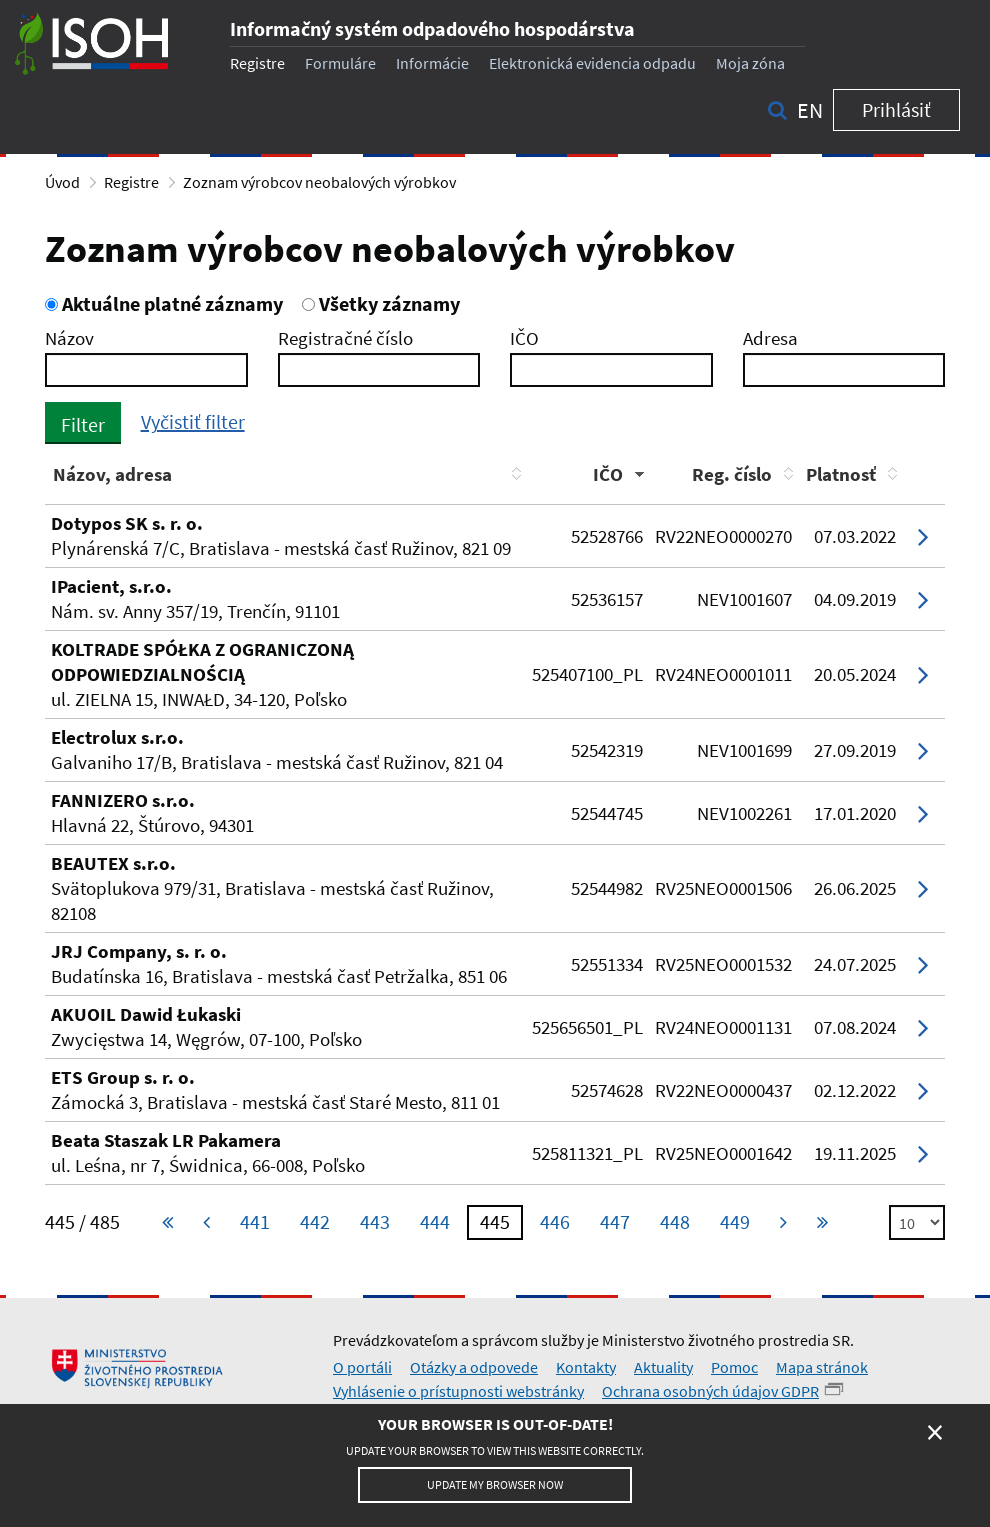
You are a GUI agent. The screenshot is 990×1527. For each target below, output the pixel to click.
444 (435, 1221)
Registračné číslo (345, 338)
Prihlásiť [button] (896, 109)
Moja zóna (750, 63)
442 (315, 1221)
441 (255, 1221)
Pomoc (734, 1367)
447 (615, 1221)
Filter (83, 424)
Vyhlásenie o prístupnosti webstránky (458, 1391)
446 (555, 1221)
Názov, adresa (112, 474)
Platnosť (841, 474)
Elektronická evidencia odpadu (592, 63)
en (810, 110)
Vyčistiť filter (193, 421)
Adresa (770, 338)
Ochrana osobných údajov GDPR (710, 1391)
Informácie (432, 63)
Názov (69, 338)
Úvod (62, 182)
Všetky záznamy (381, 303)
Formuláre (340, 63)
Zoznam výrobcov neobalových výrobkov (319, 182)
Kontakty (586, 1367)
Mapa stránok (822, 1367)
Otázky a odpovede (474, 1367)
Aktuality (663, 1367)
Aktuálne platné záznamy (164, 303)
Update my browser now (495, 1484)
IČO (524, 338)
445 (495, 1221)
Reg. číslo (732, 474)
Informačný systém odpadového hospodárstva (432, 28)
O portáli (362, 1367)
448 (675, 1221)
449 (735, 1221)
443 (375, 1221)
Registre (257, 63)
